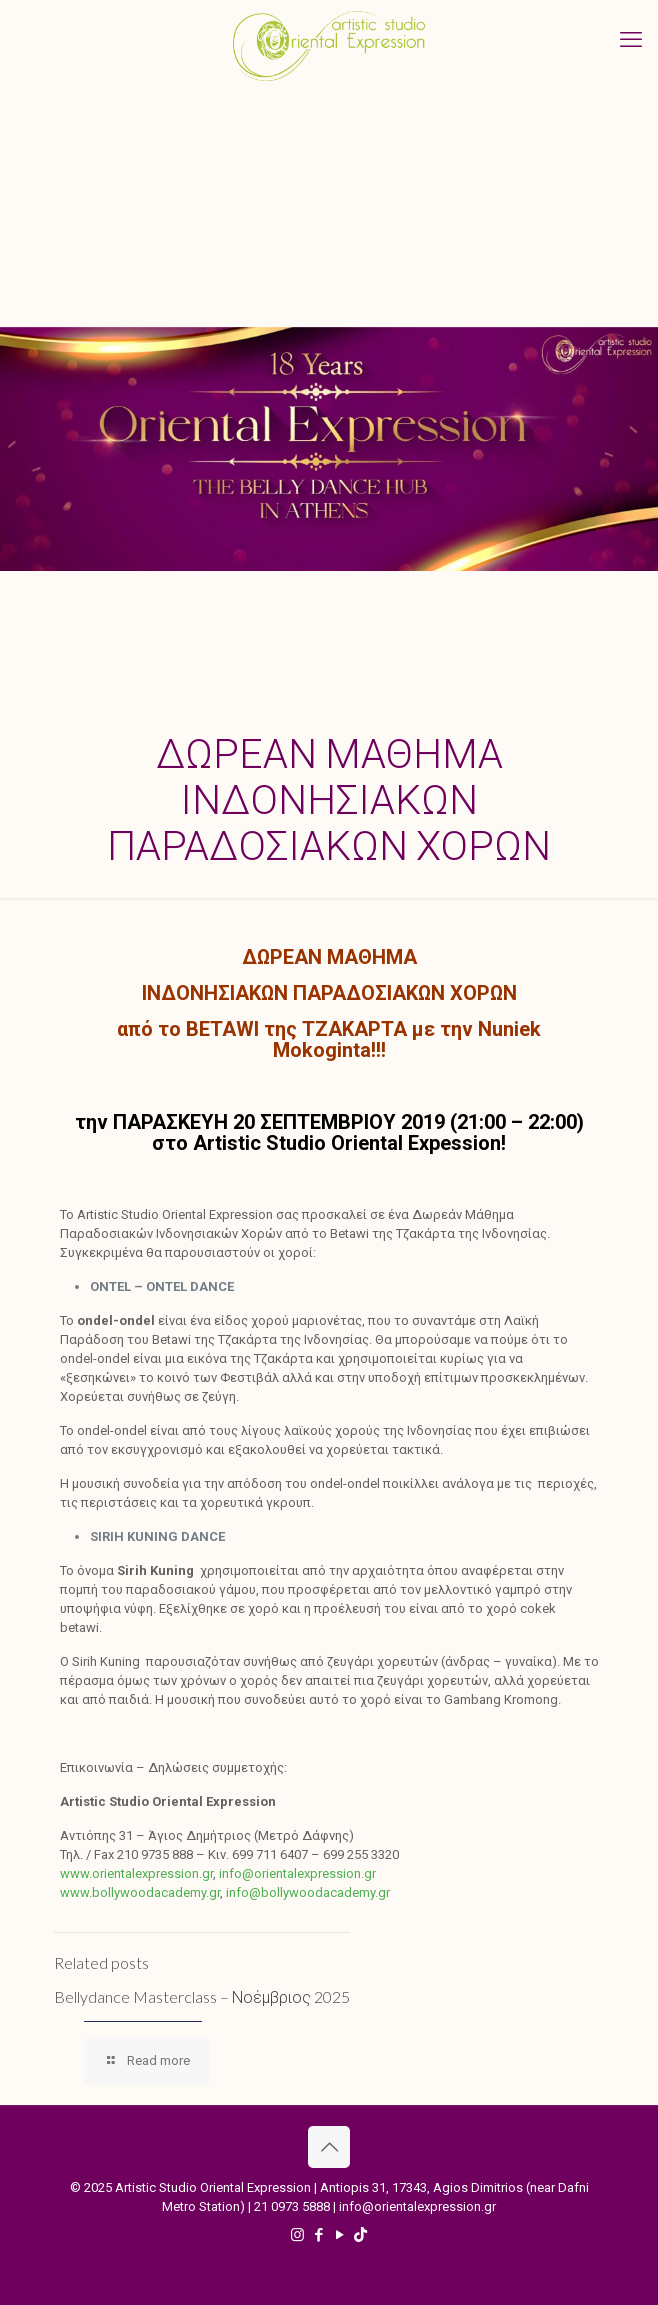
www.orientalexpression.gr (136, 1873)
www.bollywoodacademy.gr (140, 1892)
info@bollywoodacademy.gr (308, 1892)
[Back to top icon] (329, 2147)
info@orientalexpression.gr (297, 1873)
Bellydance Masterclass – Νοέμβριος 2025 (202, 1996)
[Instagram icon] (297, 2235)
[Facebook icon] (318, 2235)
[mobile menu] (631, 40)
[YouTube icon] (339, 2235)
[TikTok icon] (360, 2235)
